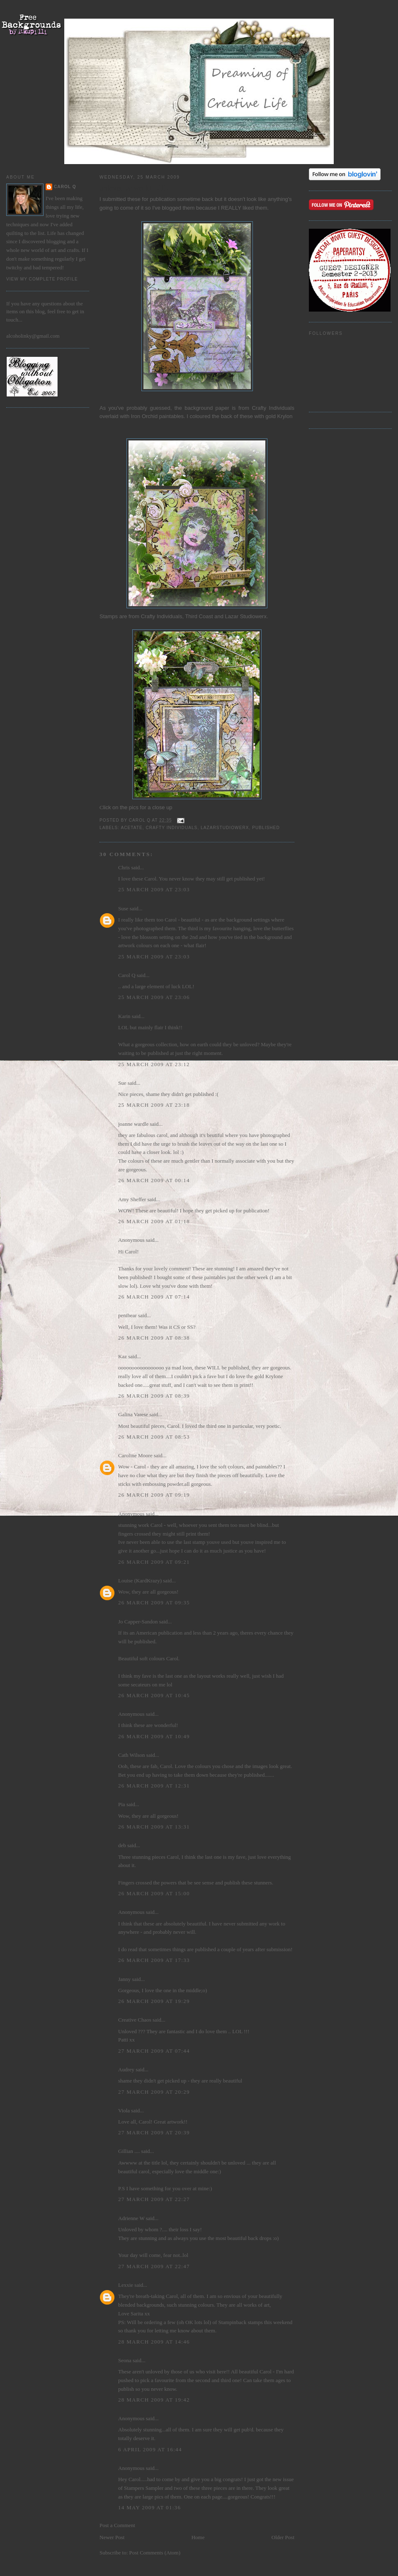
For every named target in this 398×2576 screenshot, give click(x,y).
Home (198, 2537)
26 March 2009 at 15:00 (154, 1893)
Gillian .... (129, 2151)
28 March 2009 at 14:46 (154, 2342)
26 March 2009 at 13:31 (154, 1827)
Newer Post (112, 2537)
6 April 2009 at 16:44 (150, 2449)
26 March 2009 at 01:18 (154, 1221)
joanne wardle (133, 1124)
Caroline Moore (135, 1455)
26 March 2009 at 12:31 (154, 1786)
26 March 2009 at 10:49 (154, 1736)
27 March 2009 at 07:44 (154, 2051)
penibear (127, 1315)
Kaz (122, 1356)
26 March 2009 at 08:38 (154, 1338)
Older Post (283, 2537)
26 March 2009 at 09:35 (154, 1602)
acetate (131, 827)
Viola (124, 2110)
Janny (124, 1979)
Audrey (126, 2069)
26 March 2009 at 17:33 (154, 1960)
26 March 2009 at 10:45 (154, 1695)
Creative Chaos (134, 2020)
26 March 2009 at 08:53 (154, 1437)
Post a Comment (117, 2525)
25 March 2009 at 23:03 (154, 889)
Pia (121, 1804)
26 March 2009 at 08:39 (154, 1396)
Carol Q (65, 186)
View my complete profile (42, 279)
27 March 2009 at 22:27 (154, 2199)
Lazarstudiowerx (225, 827)
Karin (124, 1016)
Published (266, 827)
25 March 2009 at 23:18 (154, 1105)
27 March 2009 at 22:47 (154, 2266)
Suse (123, 908)
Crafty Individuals (171, 827)
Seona (124, 2360)
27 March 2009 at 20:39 (154, 2132)
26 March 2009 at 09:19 (154, 1495)
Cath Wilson (131, 1755)
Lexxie (125, 2285)
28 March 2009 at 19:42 (154, 2400)
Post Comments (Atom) (155, 2552)
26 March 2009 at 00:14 (154, 1180)
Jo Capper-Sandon (138, 1621)
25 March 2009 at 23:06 (154, 997)
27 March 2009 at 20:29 (154, 2092)
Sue (122, 1083)
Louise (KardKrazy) (140, 1580)
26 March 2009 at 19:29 (154, 2001)
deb (122, 1845)
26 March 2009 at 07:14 (154, 1297)
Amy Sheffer (132, 1199)
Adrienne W (131, 2218)
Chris (124, 867)
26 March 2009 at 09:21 (154, 1562)
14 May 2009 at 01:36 (149, 2507)
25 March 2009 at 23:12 (154, 1064)
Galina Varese (133, 1414)
